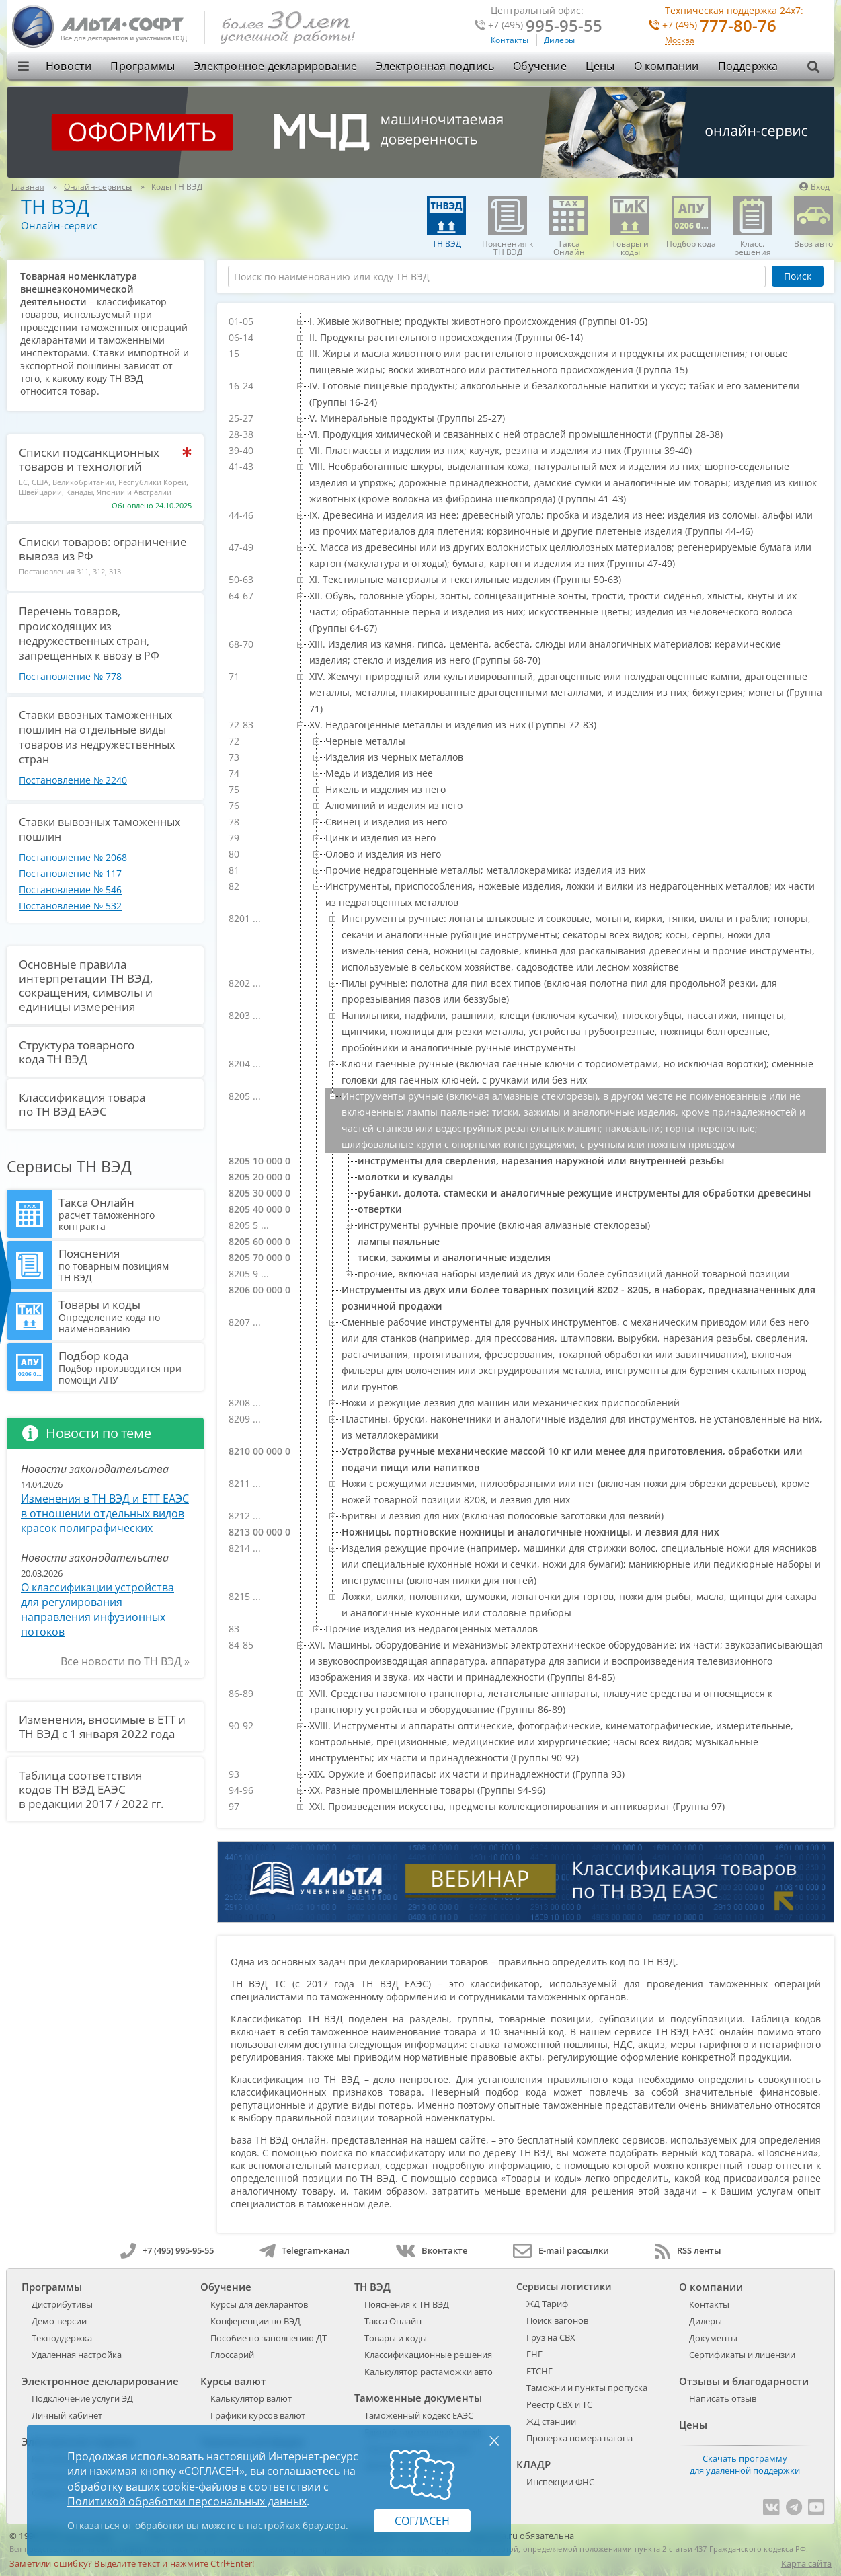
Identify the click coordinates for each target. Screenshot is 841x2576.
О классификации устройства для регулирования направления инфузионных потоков (97, 1609)
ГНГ (534, 2354)
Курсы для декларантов (259, 2304)
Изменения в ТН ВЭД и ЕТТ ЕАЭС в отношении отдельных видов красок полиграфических (105, 1513)
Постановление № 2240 (73, 779)
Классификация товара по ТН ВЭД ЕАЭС (82, 1104)
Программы (142, 66)
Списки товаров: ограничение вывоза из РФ (103, 549)
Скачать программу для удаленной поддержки (745, 2464)
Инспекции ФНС (560, 2482)
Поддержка (748, 66)
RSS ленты (688, 2250)
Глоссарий (232, 2355)
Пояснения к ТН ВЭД (406, 2304)
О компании (666, 66)
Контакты (509, 40)
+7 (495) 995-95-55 (167, 2250)
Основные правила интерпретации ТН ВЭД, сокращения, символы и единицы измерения (86, 985)
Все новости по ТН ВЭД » (125, 1661)
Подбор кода (129, 1367)
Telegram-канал (304, 2250)
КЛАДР (533, 2464)
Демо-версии (59, 2321)
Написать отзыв (722, 2398)
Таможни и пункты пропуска (586, 2388)
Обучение (540, 66)
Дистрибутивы (62, 2304)
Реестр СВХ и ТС (559, 2404)
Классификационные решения (428, 2355)
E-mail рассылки (561, 2250)
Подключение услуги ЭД (82, 2398)
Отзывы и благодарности (744, 2381)
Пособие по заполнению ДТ (268, 2338)
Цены (600, 66)
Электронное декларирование (275, 66)
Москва (679, 40)
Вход (814, 186)
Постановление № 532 (70, 905)
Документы (713, 2338)
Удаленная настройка (77, 2355)
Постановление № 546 (70, 889)
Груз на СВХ (550, 2337)
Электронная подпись (435, 66)
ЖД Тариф (547, 2304)
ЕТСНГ (539, 2371)
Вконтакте (431, 2250)
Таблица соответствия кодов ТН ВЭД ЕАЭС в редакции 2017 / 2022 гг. (91, 1789)
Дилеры (559, 40)
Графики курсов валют (257, 2415)
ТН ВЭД (55, 206)
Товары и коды (129, 1315)
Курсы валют (233, 2381)
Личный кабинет (67, 2415)
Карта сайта (806, 2563)
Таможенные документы (418, 2397)
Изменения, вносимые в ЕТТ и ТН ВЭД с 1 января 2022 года (102, 1726)
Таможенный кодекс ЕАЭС (418, 2415)
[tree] (525, 1064)
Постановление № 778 (70, 676)
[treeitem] (559, 321)
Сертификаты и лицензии (742, 2355)
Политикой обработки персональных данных (187, 2501)
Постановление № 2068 (73, 857)
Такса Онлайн (129, 1213)
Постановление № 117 (70, 873)
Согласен (422, 2520)
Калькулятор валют (251, 2398)
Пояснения (129, 1264)
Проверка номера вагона (579, 2438)
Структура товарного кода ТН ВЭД (76, 1052)
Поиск (797, 276)
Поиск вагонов (557, 2320)
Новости (68, 66)
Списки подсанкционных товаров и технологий (89, 459)
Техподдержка (62, 2338)
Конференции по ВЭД (255, 2321)
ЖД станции (551, 2421)
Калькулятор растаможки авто (428, 2371)
